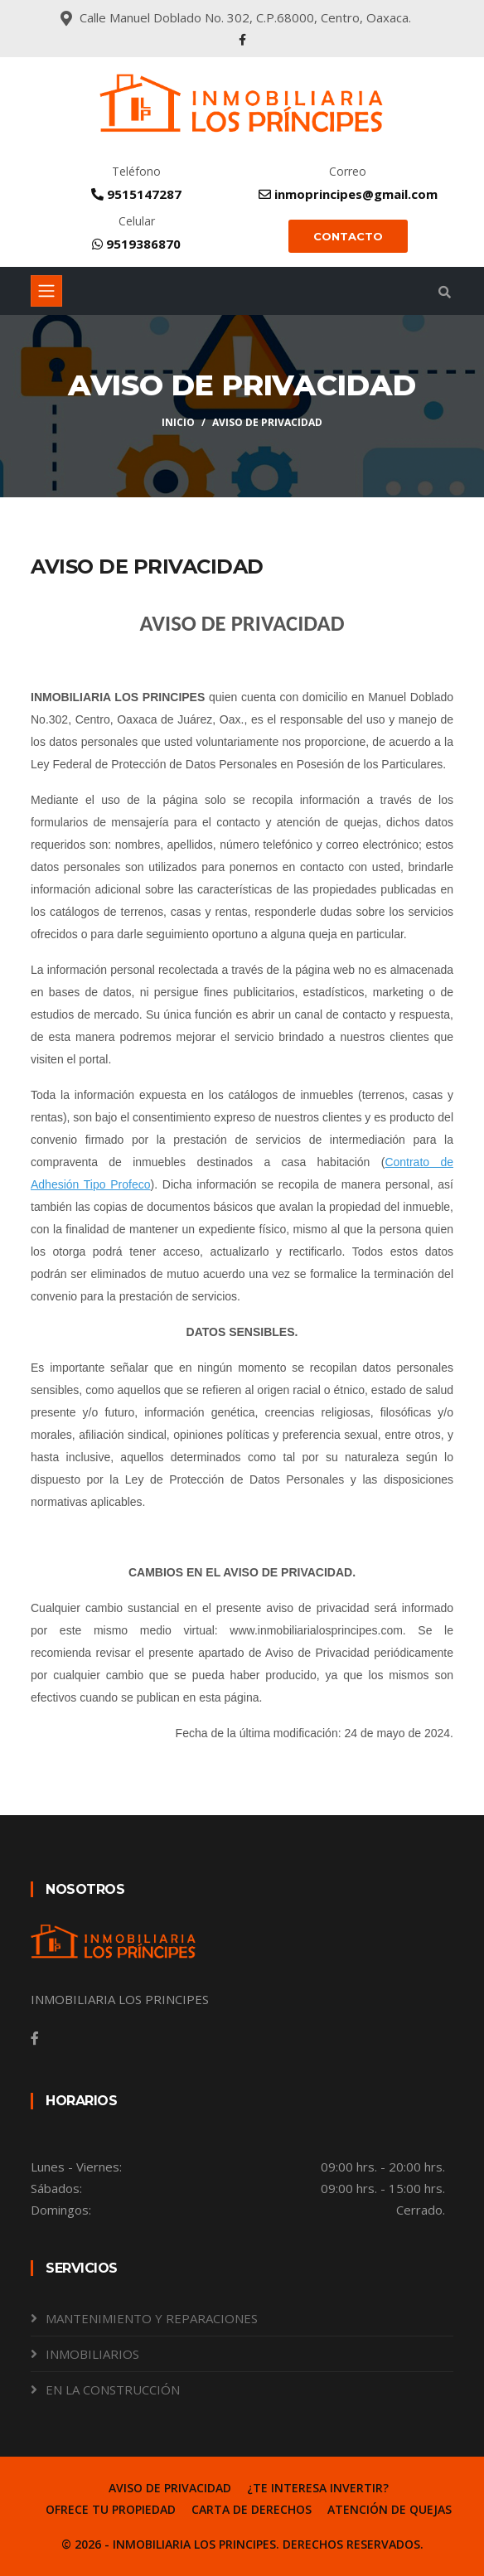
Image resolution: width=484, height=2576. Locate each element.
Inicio (178, 422)
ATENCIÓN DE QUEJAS (389, 2509)
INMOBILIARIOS (92, 2354)
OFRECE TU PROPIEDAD (111, 2509)
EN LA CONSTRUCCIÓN (113, 2389)
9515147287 (136, 194)
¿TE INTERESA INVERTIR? (318, 2488)
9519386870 (136, 243)
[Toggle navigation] (46, 291)
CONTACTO (348, 236)
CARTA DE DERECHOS (251, 2509)
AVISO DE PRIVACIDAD (170, 2488)
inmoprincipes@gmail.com (348, 194)
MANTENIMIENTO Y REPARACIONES (152, 2318)
